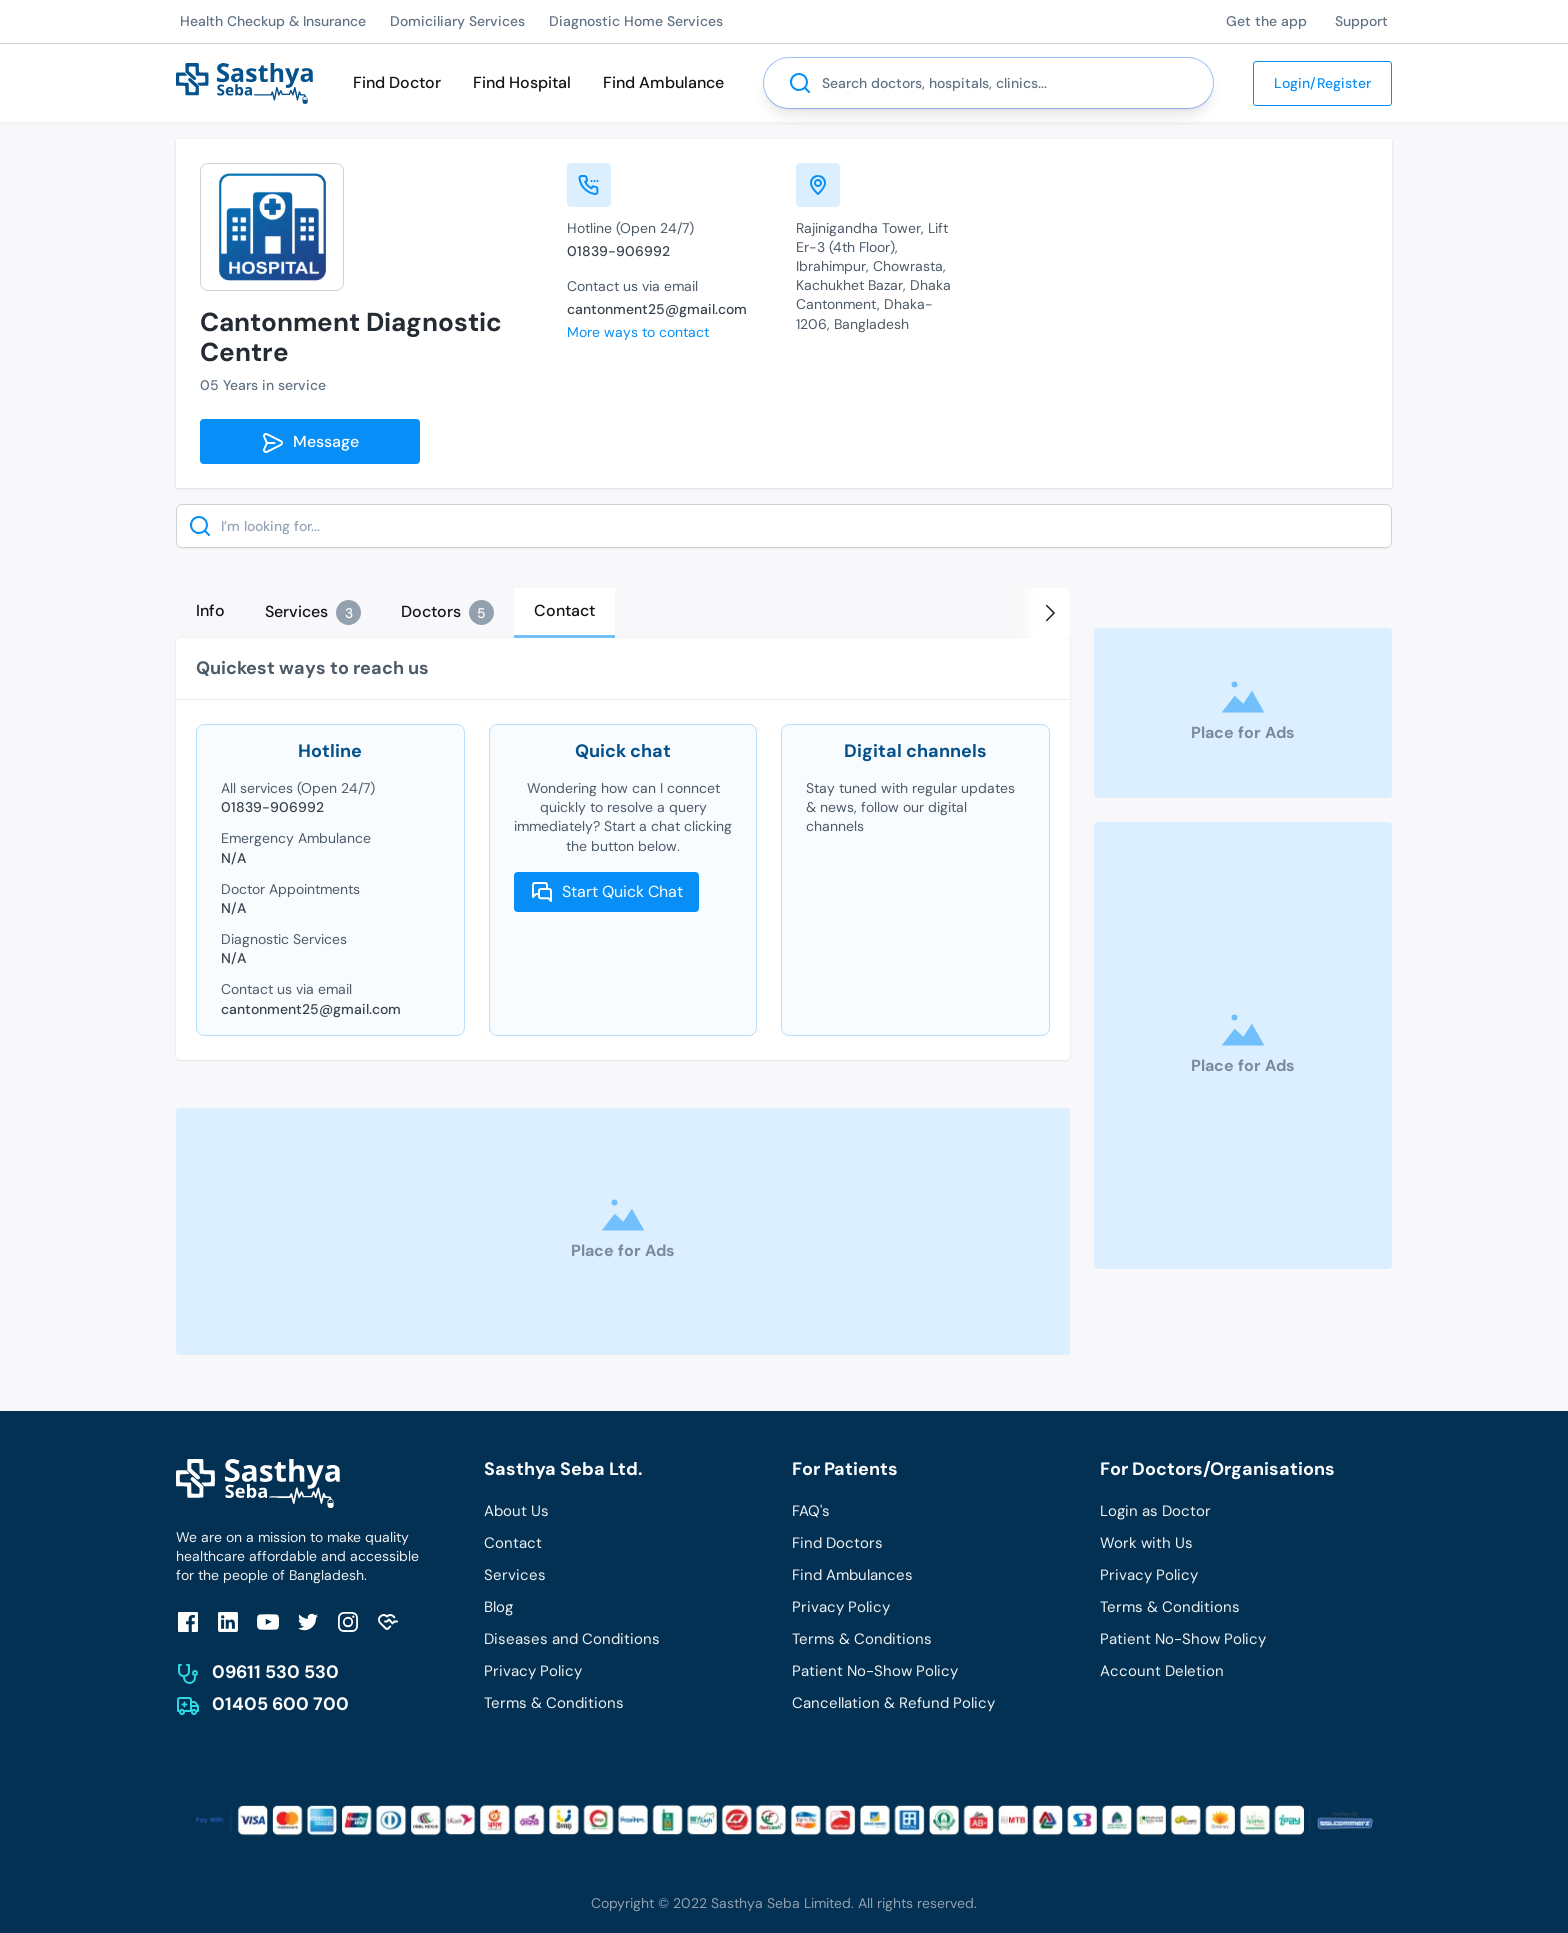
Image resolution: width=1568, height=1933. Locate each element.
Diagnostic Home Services (636, 21)
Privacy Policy (533, 1671)
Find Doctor (397, 82)
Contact (513, 1543)
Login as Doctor (1155, 1511)
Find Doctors (837, 1543)
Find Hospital (522, 82)
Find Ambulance (663, 82)
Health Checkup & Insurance (273, 21)
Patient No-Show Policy (875, 1671)
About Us (516, 1511)
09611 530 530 (275, 1672)
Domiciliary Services (457, 21)
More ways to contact (638, 332)
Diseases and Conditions (572, 1639)
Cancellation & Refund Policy (893, 1703)
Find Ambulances (852, 1575)
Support (1361, 21)
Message (310, 443)
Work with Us (1146, 1543)
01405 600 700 (280, 1704)
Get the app (1266, 21)
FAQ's (811, 1511)
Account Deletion (1162, 1671)
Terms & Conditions (554, 1703)
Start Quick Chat (606, 892)
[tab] (210, 611)
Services (515, 1575)
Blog (498, 1607)
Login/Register (1322, 83)
